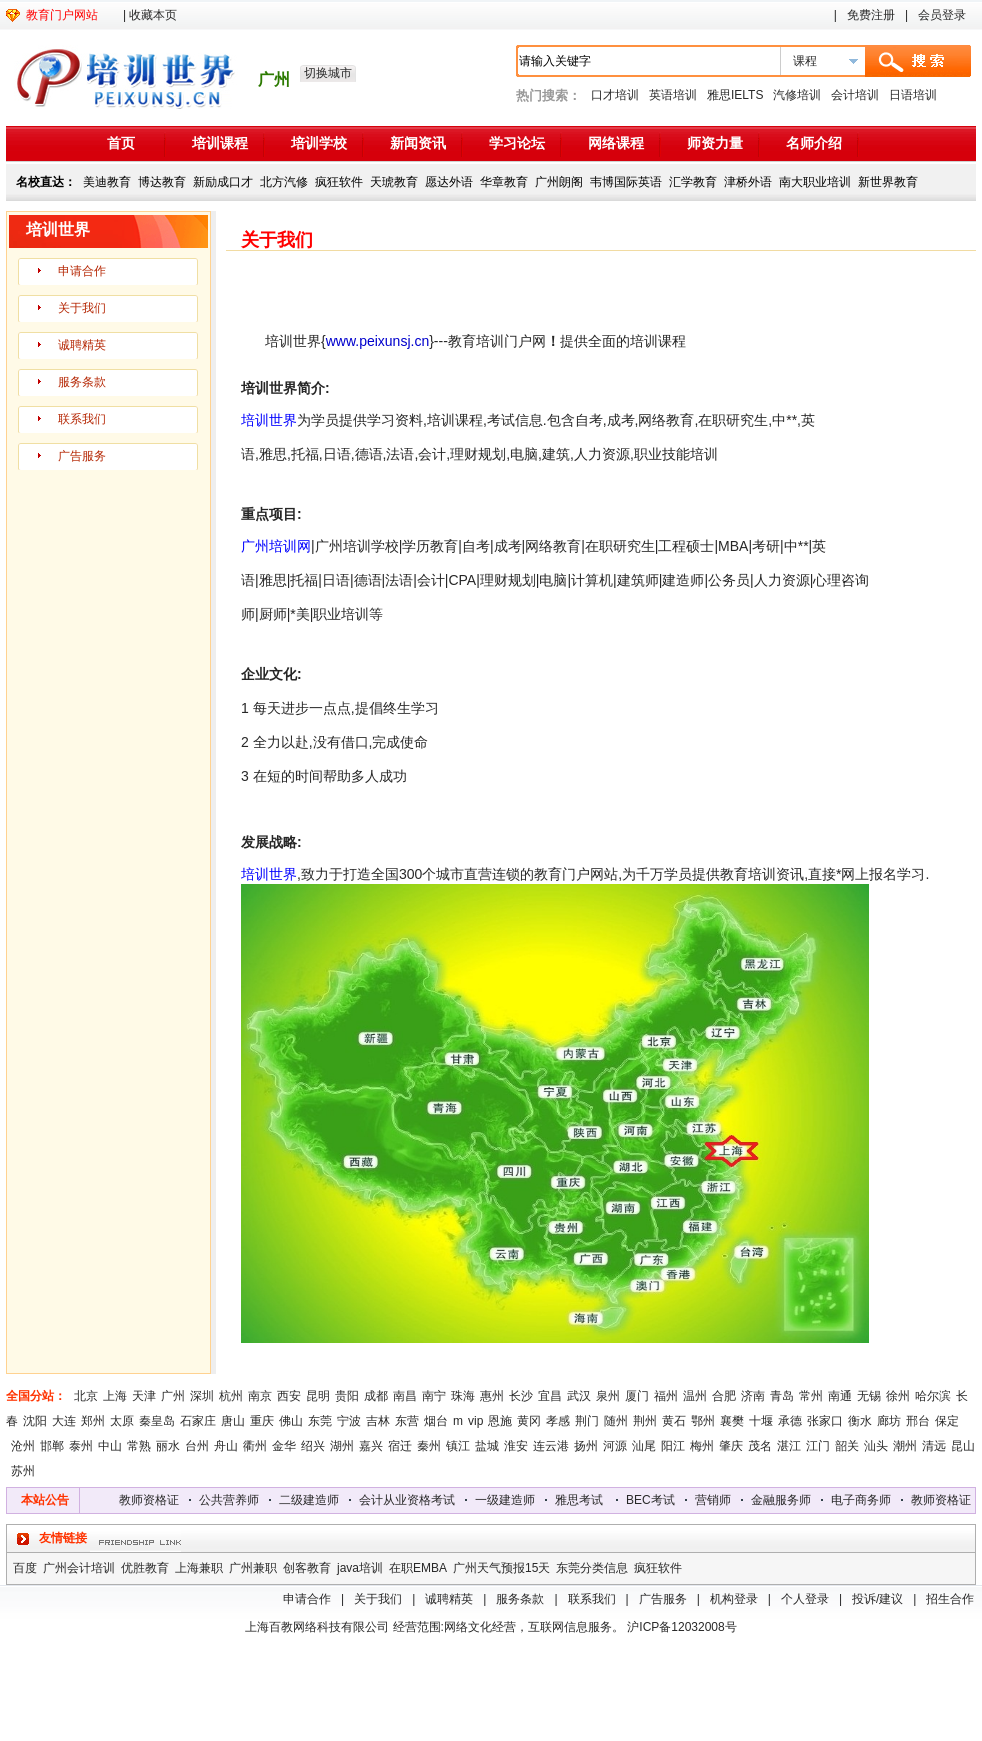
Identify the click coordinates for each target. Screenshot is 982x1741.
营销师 (719, 1500)
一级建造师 (511, 1500)
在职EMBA (418, 1568)
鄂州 (703, 1421)
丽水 (168, 1446)
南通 (840, 1396)
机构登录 (734, 1599)
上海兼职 (199, 1568)
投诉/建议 (877, 1599)
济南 (753, 1396)
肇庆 (731, 1446)
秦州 (429, 1446)
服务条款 (82, 382)
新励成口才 (223, 182)
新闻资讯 (418, 143)
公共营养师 (235, 1500)
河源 (615, 1446)
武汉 (579, 1396)
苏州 (23, 1471)
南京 (260, 1396)
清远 (934, 1446)
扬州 (586, 1446)
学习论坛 (517, 143)
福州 (666, 1396)
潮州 (905, 1446)
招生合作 (950, 1599)
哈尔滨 (933, 1396)
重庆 (262, 1421)
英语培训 (673, 95)
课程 (805, 61)
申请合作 (82, 271)
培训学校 (319, 143)
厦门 (637, 1396)
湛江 (789, 1446)
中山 (110, 1446)
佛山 (291, 1421)
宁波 (349, 1421)
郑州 (93, 1421)
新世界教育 (888, 182)
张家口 (825, 1421)
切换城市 (328, 73)
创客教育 (307, 1568)
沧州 (23, 1446)
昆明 (318, 1396)
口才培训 (615, 95)
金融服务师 (787, 1500)
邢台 (918, 1421)
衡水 (860, 1421)
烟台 (436, 1421)
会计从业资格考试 (413, 1500)
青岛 (782, 1396)
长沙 (521, 1396)
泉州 (608, 1396)
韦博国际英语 (626, 182)
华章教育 (504, 182)
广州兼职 (253, 1568)
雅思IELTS (735, 95)
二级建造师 (315, 1500)
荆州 (645, 1421)
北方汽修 (284, 182)
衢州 (255, 1446)
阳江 (673, 1446)
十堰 (761, 1421)
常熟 (139, 1446)
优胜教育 (145, 1568)
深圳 (202, 1396)
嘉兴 (371, 1446)
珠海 (463, 1396)
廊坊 (889, 1421)
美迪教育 (107, 182)
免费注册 (871, 15)
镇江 (458, 1446)
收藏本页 (153, 15)
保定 (947, 1421)
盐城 (487, 1446)
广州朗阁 (559, 182)
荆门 (587, 1421)
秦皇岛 (157, 1421)
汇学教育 (693, 182)
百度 (25, 1568)
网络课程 (616, 143)
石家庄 (198, 1421)
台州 (197, 1446)
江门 (818, 1446)
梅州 (702, 1446)
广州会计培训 (79, 1568)
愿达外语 (449, 182)
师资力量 (715, 143)
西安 (289, 1396)
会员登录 (942, 15)
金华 (284, 1446)
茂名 (760, 1446)
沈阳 (35, 1421)
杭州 (231, 1396)
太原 (122, 1421)
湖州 (342, 1446)
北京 (86, 1396)
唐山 (233, 1421)
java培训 (360, 1568)
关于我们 (82, 308)
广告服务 (82, 456)
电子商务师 (867, 1500)
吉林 (378, 1421)
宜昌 (550, 1396)
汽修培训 (797, 95)
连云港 (551, 1446)
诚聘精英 (82, 345)
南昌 (405, 1396)
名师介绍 (814, 143)
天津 (144, 1396)
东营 (407, 1421)
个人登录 (805, 1599)
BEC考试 (656, 1500)
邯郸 (52, 1446)
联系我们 (82, 419)
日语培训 (913, 95)
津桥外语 (748, 182)
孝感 (558, 1421)
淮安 (516, 1446)
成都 (376, 1396)
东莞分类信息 (592, 1568)
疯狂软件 (339, 182)
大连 (64, 1421)
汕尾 (644, 1446)
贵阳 (347, 1396)
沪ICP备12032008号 (681, 1627)
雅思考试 (585, 1500)
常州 (811, 1396)
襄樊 (732, 1421)
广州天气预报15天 (501, 1568)
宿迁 (400, 1446)
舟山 (226, 1446)
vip (475, 1421)
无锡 (869, 1396)
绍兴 (313, 1446)
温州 (695, 1396)
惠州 (492, 1396)
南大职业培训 (815, 182)
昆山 (963, 1446)
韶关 (847, 1446)
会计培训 (855, 95)
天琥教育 (394, 182)
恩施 (500, 1421)
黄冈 (529, 1421)
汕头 (876, 1446)
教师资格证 (155, 1500)
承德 (790, 1421)
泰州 (81, 1446)
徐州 (898, 1396)
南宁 (434, 1396)
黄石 (674, 1421)
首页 (121, 143)
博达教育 (162, 182)
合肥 (724, 1396)
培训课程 (220, 143)
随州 (616, 1421)
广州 (173, 1396)
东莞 (320, 1421)
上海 (115, 1396)
